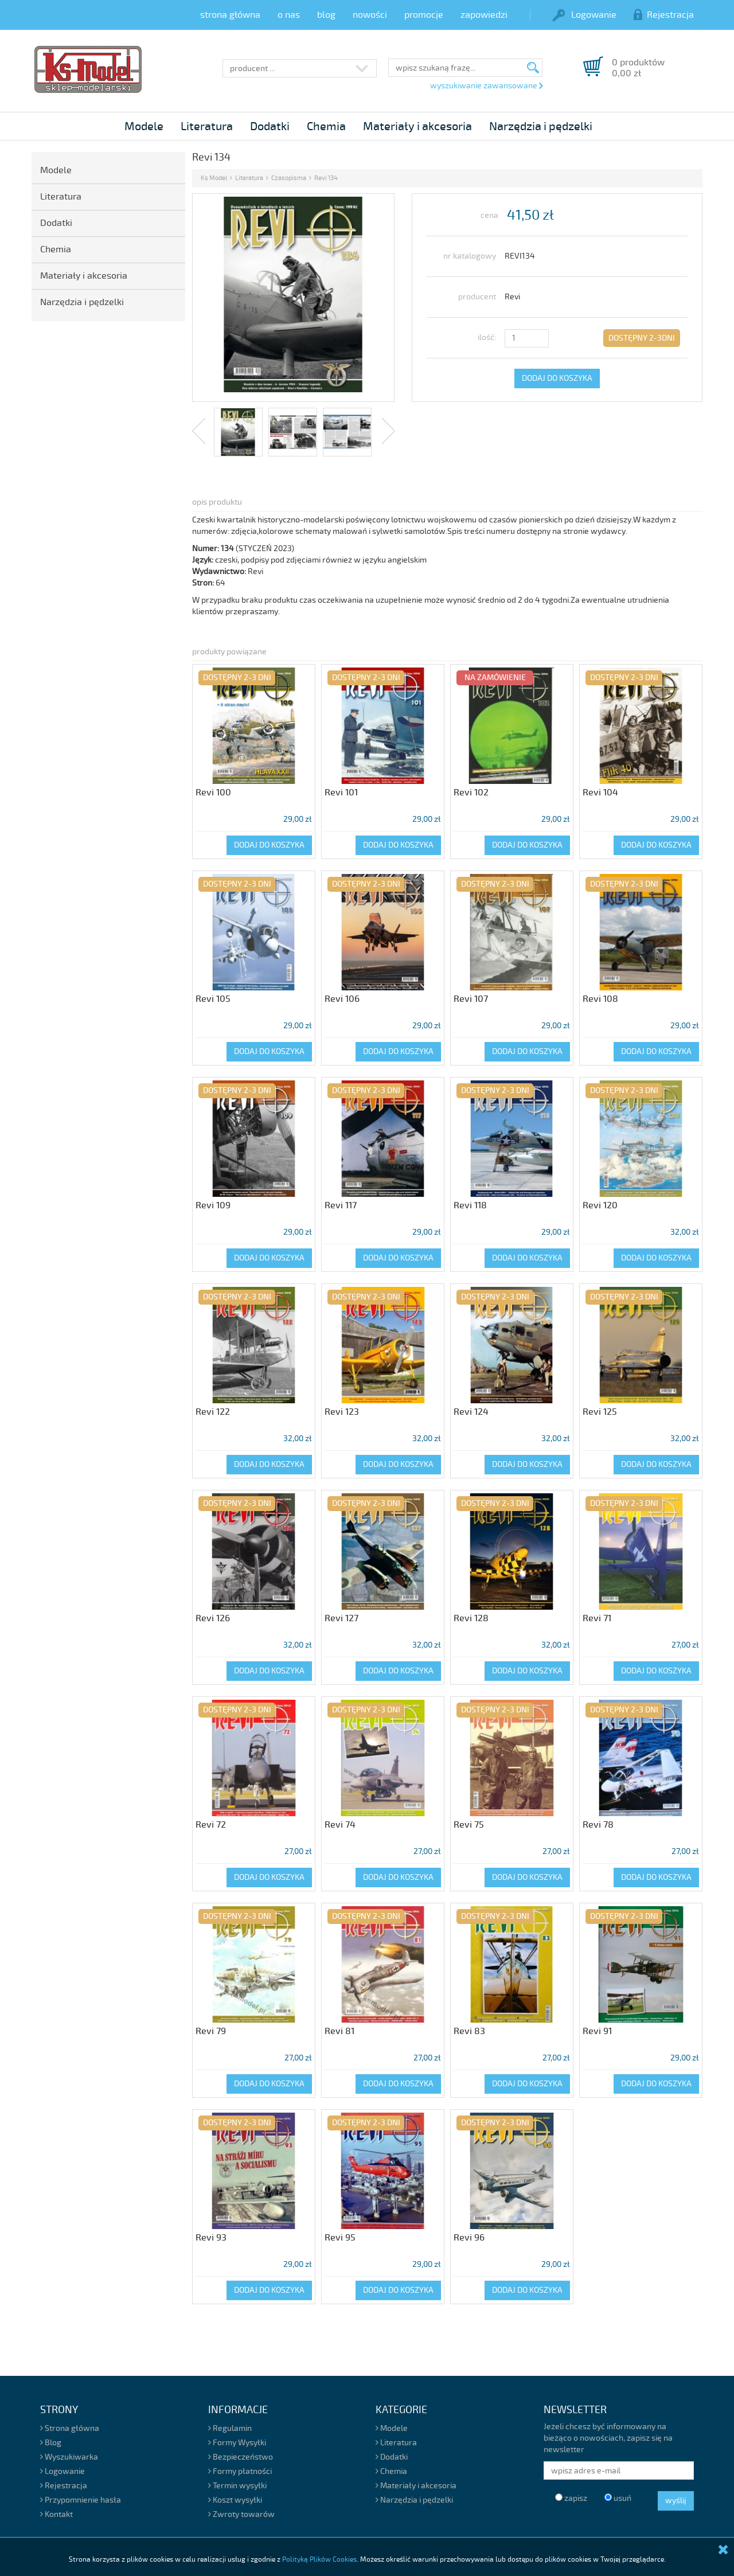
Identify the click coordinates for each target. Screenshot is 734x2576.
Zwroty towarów (241, 2514)
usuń (617, 2498)
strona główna (230, 15)
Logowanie (584, 15)
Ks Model (214, 178)
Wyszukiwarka (69, 2457)
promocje (423, 15)
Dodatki (270, 126)
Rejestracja (664, 15)
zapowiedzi (483, 15)
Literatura (207, 126)
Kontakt (56, 2514)
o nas (289, 15)
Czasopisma (288, 178)
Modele (143, 126)
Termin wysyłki (237, 2486)
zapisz (571, 2498)
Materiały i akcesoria (417, 126)
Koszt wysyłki (235, 2500)
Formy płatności (240, 2471)
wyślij (675, 2500)
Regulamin (230, 2428)
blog (326, 15)
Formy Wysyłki (237, 2443)
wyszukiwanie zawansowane (486, 86)
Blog (50, 2443)
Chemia (326, 126)
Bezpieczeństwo (240, 2457)
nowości (370, 15)
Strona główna (69, 2428)
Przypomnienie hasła (80, 2500)
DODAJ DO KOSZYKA (557, 378)
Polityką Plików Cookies (319, 2559)
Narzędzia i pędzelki (540, 126)
